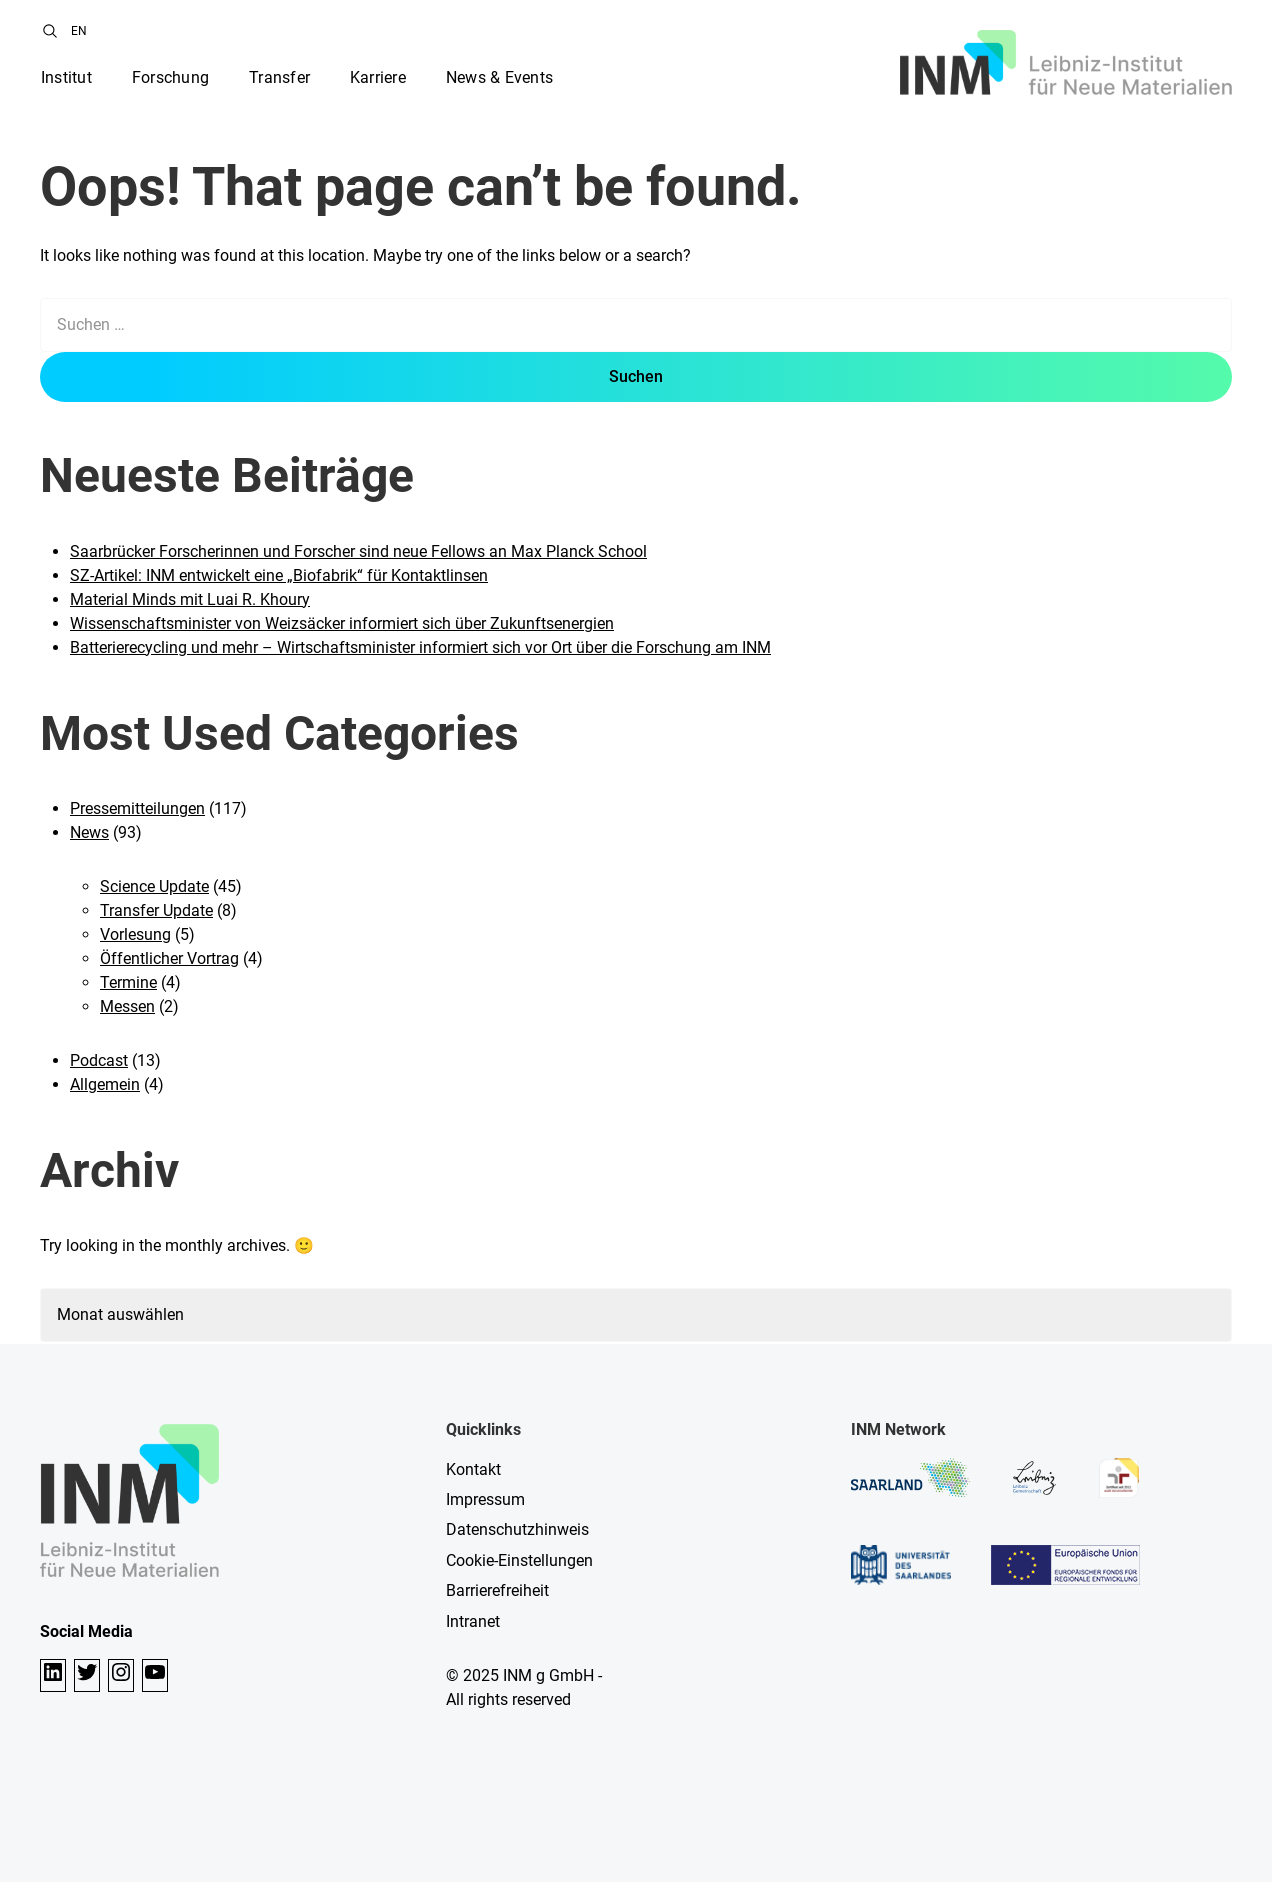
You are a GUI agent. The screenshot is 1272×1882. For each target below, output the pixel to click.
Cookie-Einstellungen (519, 1560)
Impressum (485, 1499)
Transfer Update (156, 910)
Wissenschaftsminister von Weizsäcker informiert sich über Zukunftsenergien (342, 623)
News (89, 832)
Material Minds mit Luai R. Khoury (190, 599)
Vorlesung (135, 934)
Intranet (473, 1621)
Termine (128, 982)
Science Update (154, 886)
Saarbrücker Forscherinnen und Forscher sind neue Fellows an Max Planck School (358, 551)
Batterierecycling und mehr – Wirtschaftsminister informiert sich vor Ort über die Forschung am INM (420, 647)
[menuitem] (79, 30)
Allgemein (105, 1084)
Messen (127, 1006)
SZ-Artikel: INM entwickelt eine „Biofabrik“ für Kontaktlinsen (279, 575)
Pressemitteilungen (137, 808)
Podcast (99, 1060)
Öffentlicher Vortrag (169, 958)
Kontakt (473, 1469)
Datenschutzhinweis (517, 1529)
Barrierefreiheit (497, 1590)
